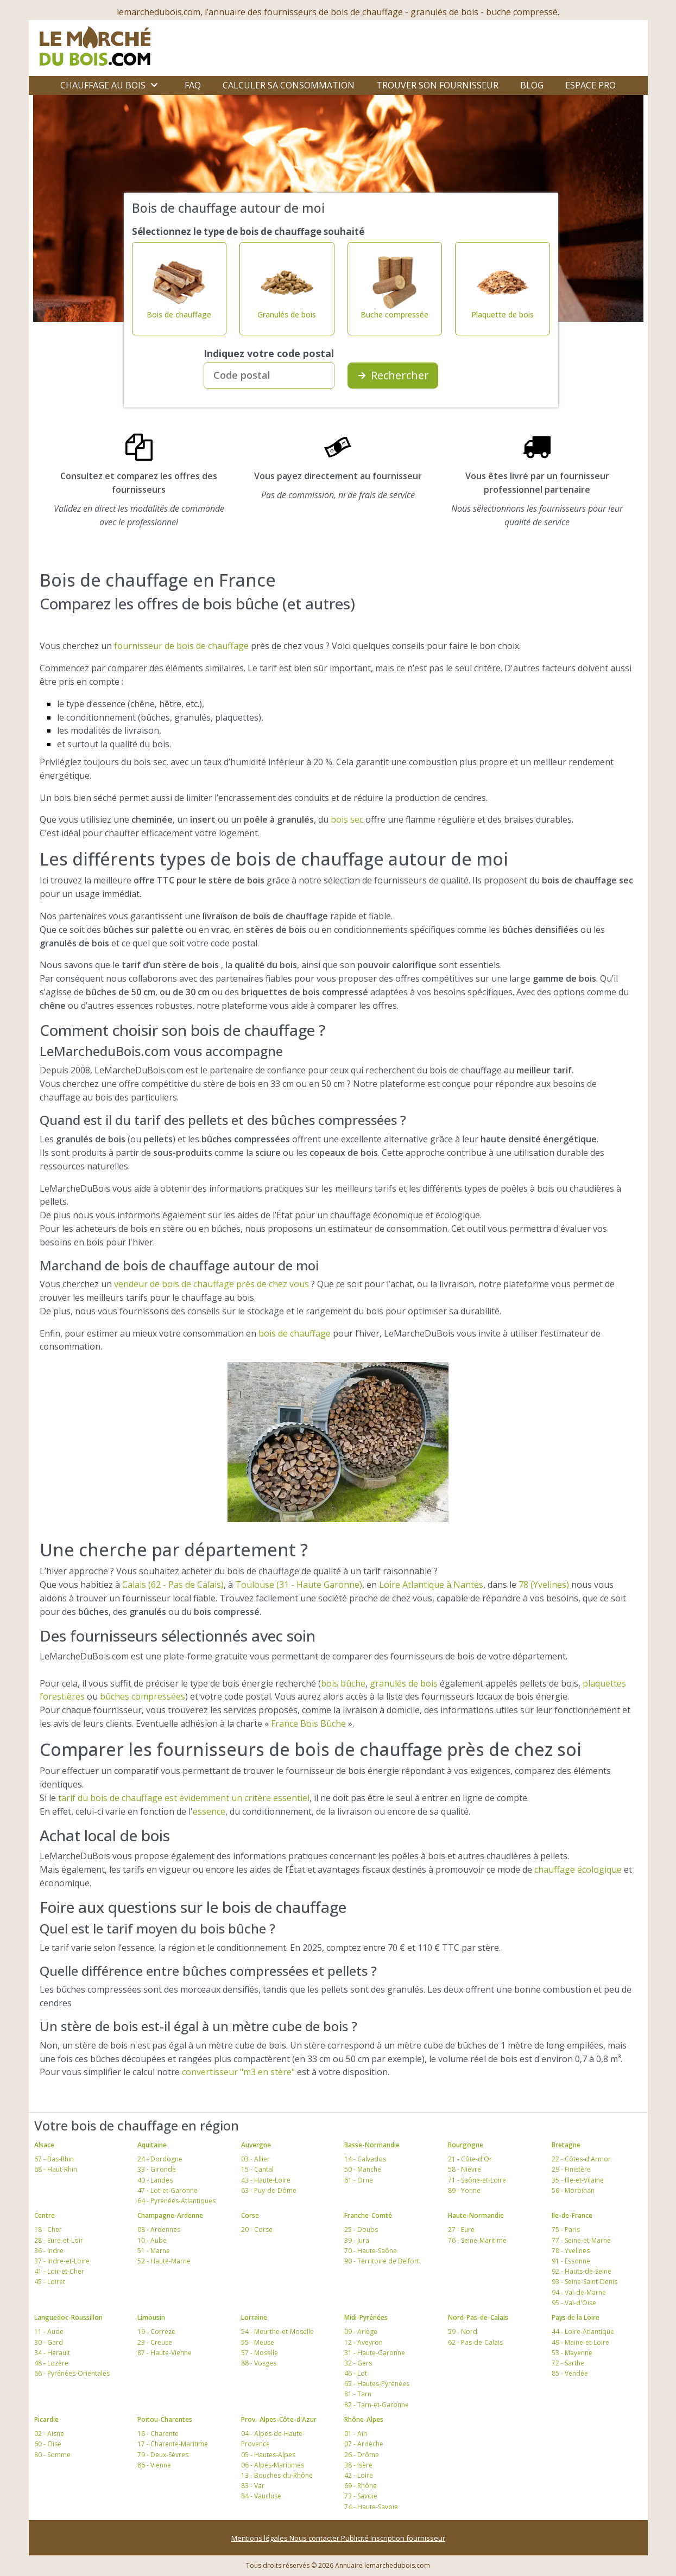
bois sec (347, 819)
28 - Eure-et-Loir (58, 2240)
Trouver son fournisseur (437, 85)
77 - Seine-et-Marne (581, 2240)
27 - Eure (461, 2229)
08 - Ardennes (158, 2229)
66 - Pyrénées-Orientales (72, 2373)
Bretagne (566, 2144)
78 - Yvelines (571, 2250)
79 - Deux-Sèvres (162, 2454)
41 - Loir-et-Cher (59, 2271)
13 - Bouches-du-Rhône (277, 2475)
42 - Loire (358, 2475)
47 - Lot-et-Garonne (167, 2190)
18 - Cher (48, 2229)
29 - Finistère (571, 2169)
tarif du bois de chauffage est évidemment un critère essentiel (183, 1798)
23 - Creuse (154, 2342)
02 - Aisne (49, 2433)
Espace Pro (590, 85)
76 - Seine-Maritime (477, 2240)
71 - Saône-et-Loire (477, 2180)
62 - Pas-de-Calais (475, 2342)
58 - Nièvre (464, 2169)
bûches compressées (142, 1696)
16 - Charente (158, 2433)
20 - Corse (257, 2229)
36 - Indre (49, 2250)
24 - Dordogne (159, 2159)
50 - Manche (362, 2169)
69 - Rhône (360, 2485)
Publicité (355, 2538)
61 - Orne (358, 2180)
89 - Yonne (464, 2190)
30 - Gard (48, 2342)
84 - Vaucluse (261, 2496)
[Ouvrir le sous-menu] (154, 85)
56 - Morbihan (573, 2190)
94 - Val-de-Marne (579, 2292)
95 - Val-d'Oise (574, 2302)
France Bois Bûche (308, 1723)
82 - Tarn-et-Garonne (376, 2404)
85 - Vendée (570, 2373)
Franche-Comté (368, 2215)
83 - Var (252, 2485)
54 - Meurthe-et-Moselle (277, 2331)
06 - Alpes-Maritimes (272, 2465)
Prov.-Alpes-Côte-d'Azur (279, 2419)
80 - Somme (52, 2454)
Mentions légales (260, 2538)
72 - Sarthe (568, 2363)
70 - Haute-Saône (370, 2250)
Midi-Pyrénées (366, 2317)
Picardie (46, 2419)
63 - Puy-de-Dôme (268, 2190)
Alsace (44, 2144)
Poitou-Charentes (164, 2419)
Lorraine (254, 2317)
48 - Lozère (51, 2363)
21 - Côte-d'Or (470, 2159)
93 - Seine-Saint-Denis (584, 2281)
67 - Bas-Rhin (54, 2159)
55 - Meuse (257, 2342)
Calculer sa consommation (289, 85)
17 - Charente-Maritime (172, 2443)
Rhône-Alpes (363, 2419)
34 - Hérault (52, 2352)
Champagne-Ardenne (170, 2215)
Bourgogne (465, 2144)
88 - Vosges (258, 2363)
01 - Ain (355, 2433)
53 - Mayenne (572, 2352)
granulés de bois (404, 1683)
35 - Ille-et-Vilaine (578, 2180)
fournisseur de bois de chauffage (181, 646)
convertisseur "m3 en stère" (238, 2072)
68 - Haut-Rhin (55, 2169)
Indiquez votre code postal (269, 353)
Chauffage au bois (103, 85)
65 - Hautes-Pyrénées (376, 2383)
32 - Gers (358, 2363)
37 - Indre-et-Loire (62, 2261)
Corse (250, 2215)
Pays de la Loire (575, 2317)
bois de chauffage (294, 1333)
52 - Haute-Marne (164, 2261)
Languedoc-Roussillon (68, 2317)
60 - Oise (47, 2443)
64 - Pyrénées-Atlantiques (176, 2200)
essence (209, 1811)
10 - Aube (152, 2240)
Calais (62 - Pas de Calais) (173, 1585)
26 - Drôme (361, 2454)
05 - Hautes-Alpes (268, 2454)
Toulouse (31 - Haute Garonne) (298, 1585)
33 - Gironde (156, 2169)
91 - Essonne (571, 2261)
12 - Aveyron (363, 2342)
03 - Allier (255, 2159)
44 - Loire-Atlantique (583, 2331)
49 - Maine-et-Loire (580, 2342)
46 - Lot (355, 2373)
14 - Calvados (365, 2159)
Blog (532, 85)
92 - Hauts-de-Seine (581, 2271)
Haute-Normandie (476, 2215)
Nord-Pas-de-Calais (478, 2317)
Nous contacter (315, 2538)
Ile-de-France (572, 2215)
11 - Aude (49, 2331)
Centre (44, 2215)
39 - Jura (356, 2240)
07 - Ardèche (363, 2443)
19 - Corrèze (156, 2331)
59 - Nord (462, 2331)
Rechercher (393, 375)
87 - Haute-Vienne (164, 2352)
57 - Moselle (259, 2352)
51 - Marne (153, 2250)
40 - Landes (155, 2180)
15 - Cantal (257, 2169)
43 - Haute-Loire (265, 2180)
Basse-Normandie (372, 2144)
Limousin (151, 2317)
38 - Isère (358, 2465)
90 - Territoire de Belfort (381, 2261)
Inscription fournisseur (407, 2538)
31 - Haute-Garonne (374, 2352)
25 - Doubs (361, 2229)
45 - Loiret (49, 2281)
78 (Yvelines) (544, 1585)
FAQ (193, 85)
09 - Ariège (360, 2331)
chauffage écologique (578, 1869)
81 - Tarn (357, 2394)
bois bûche (343, 1683)
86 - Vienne (154, 2465)
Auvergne (256, 2144)
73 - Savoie (360, 2496)
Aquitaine (152, 2144)
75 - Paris (566, 2229)
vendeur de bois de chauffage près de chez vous (211, 1284)
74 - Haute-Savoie (371, 2506)
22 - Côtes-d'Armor (581, 2159)
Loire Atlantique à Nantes (431, 1585)
